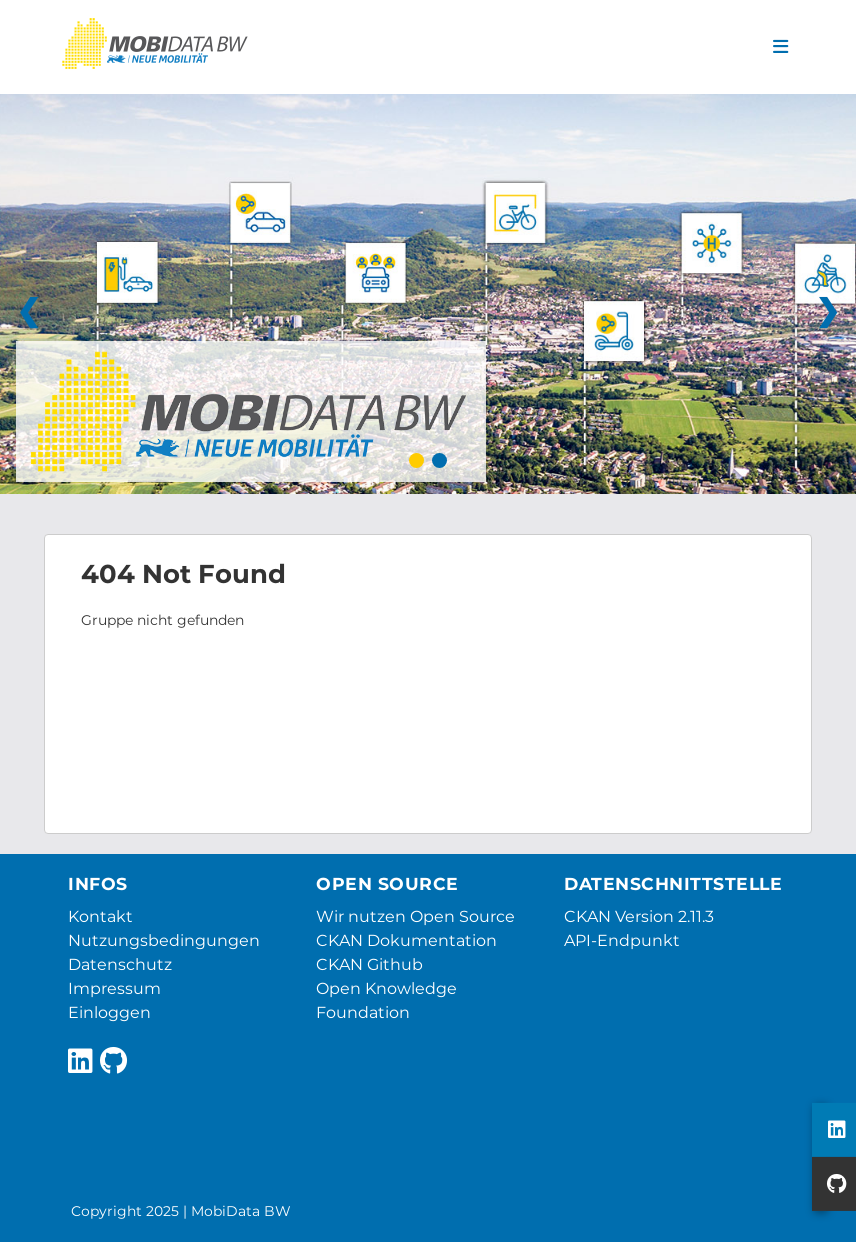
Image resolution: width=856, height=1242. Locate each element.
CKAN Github (369, 964)
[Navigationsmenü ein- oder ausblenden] (780, 47)
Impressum (114, 988)
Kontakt (100, 916)
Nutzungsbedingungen (164, 940)
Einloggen (109, 1012)
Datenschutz (120, 964)
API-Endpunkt (622, 940)
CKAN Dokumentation (406, 940)
